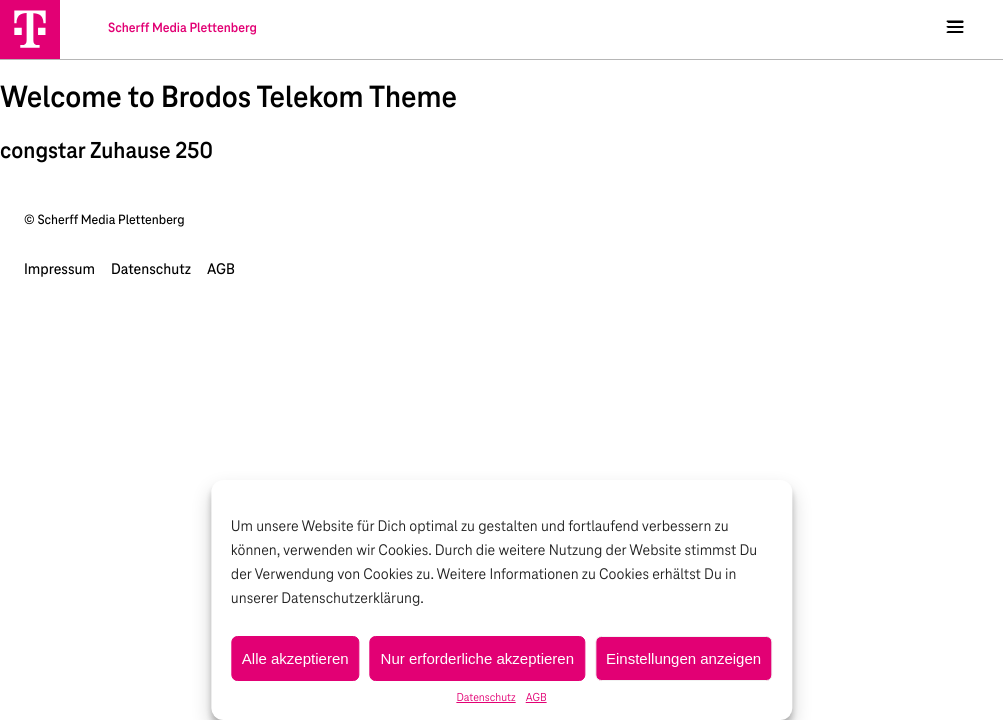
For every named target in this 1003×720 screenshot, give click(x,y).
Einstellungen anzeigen (683, 658)
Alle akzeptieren (295, 658)
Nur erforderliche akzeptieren (477, 658)
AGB (536, 698)
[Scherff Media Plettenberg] (30, 29)
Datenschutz (485, 698)
